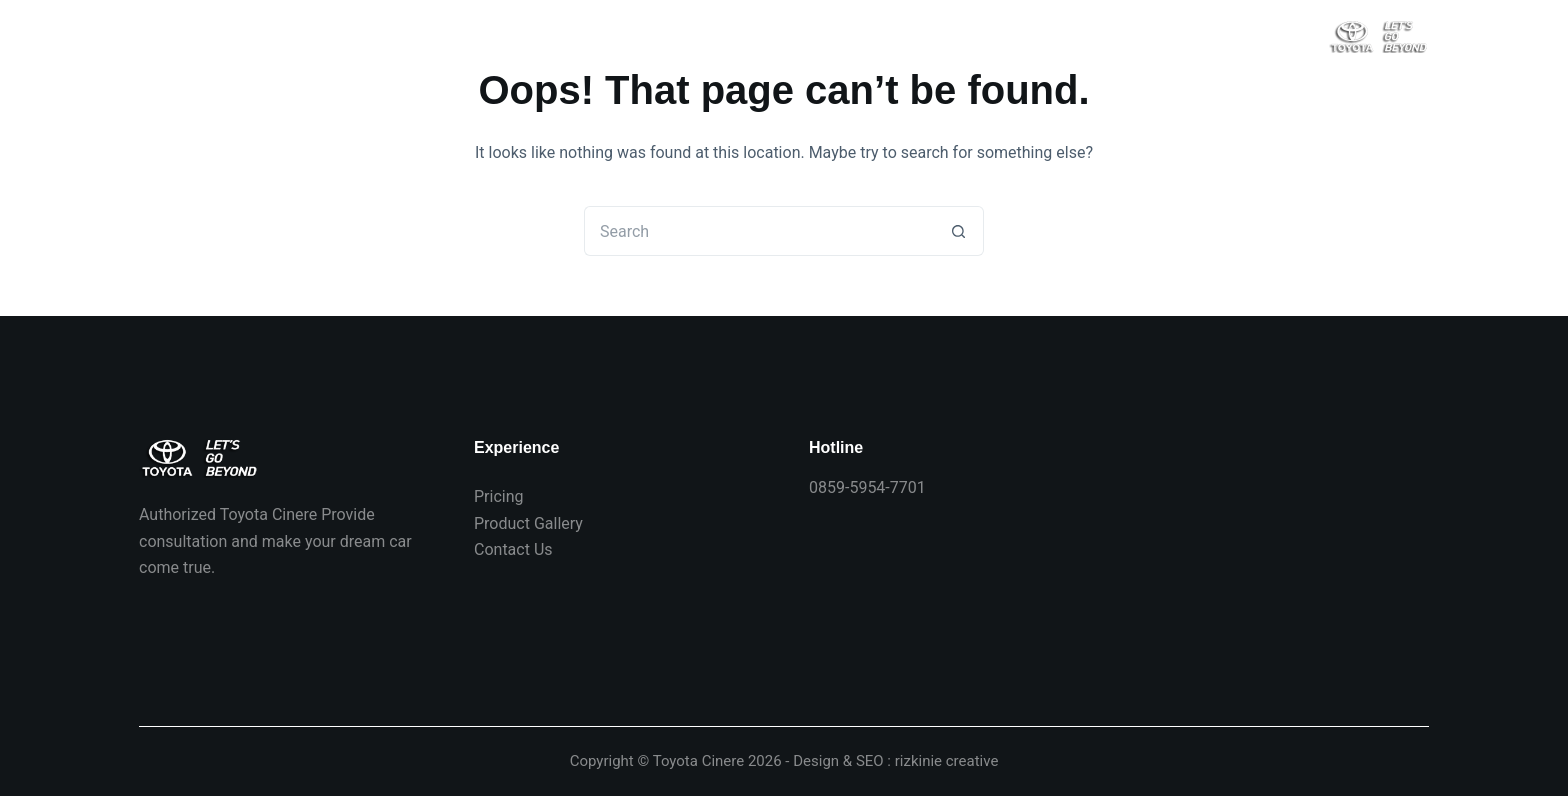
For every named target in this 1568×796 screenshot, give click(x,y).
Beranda (167, 34)
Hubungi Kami (422, 34)
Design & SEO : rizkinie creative (895, 761)
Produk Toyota (562, 34)
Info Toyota (691, 34)
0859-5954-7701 (867, 487)
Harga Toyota (285, 34)
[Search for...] (759, 231)
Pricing (499, 496)
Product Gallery (528, 523)
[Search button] (959, 231)
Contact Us (513, 549)
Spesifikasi (822, 35)
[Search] (1301, 35)
